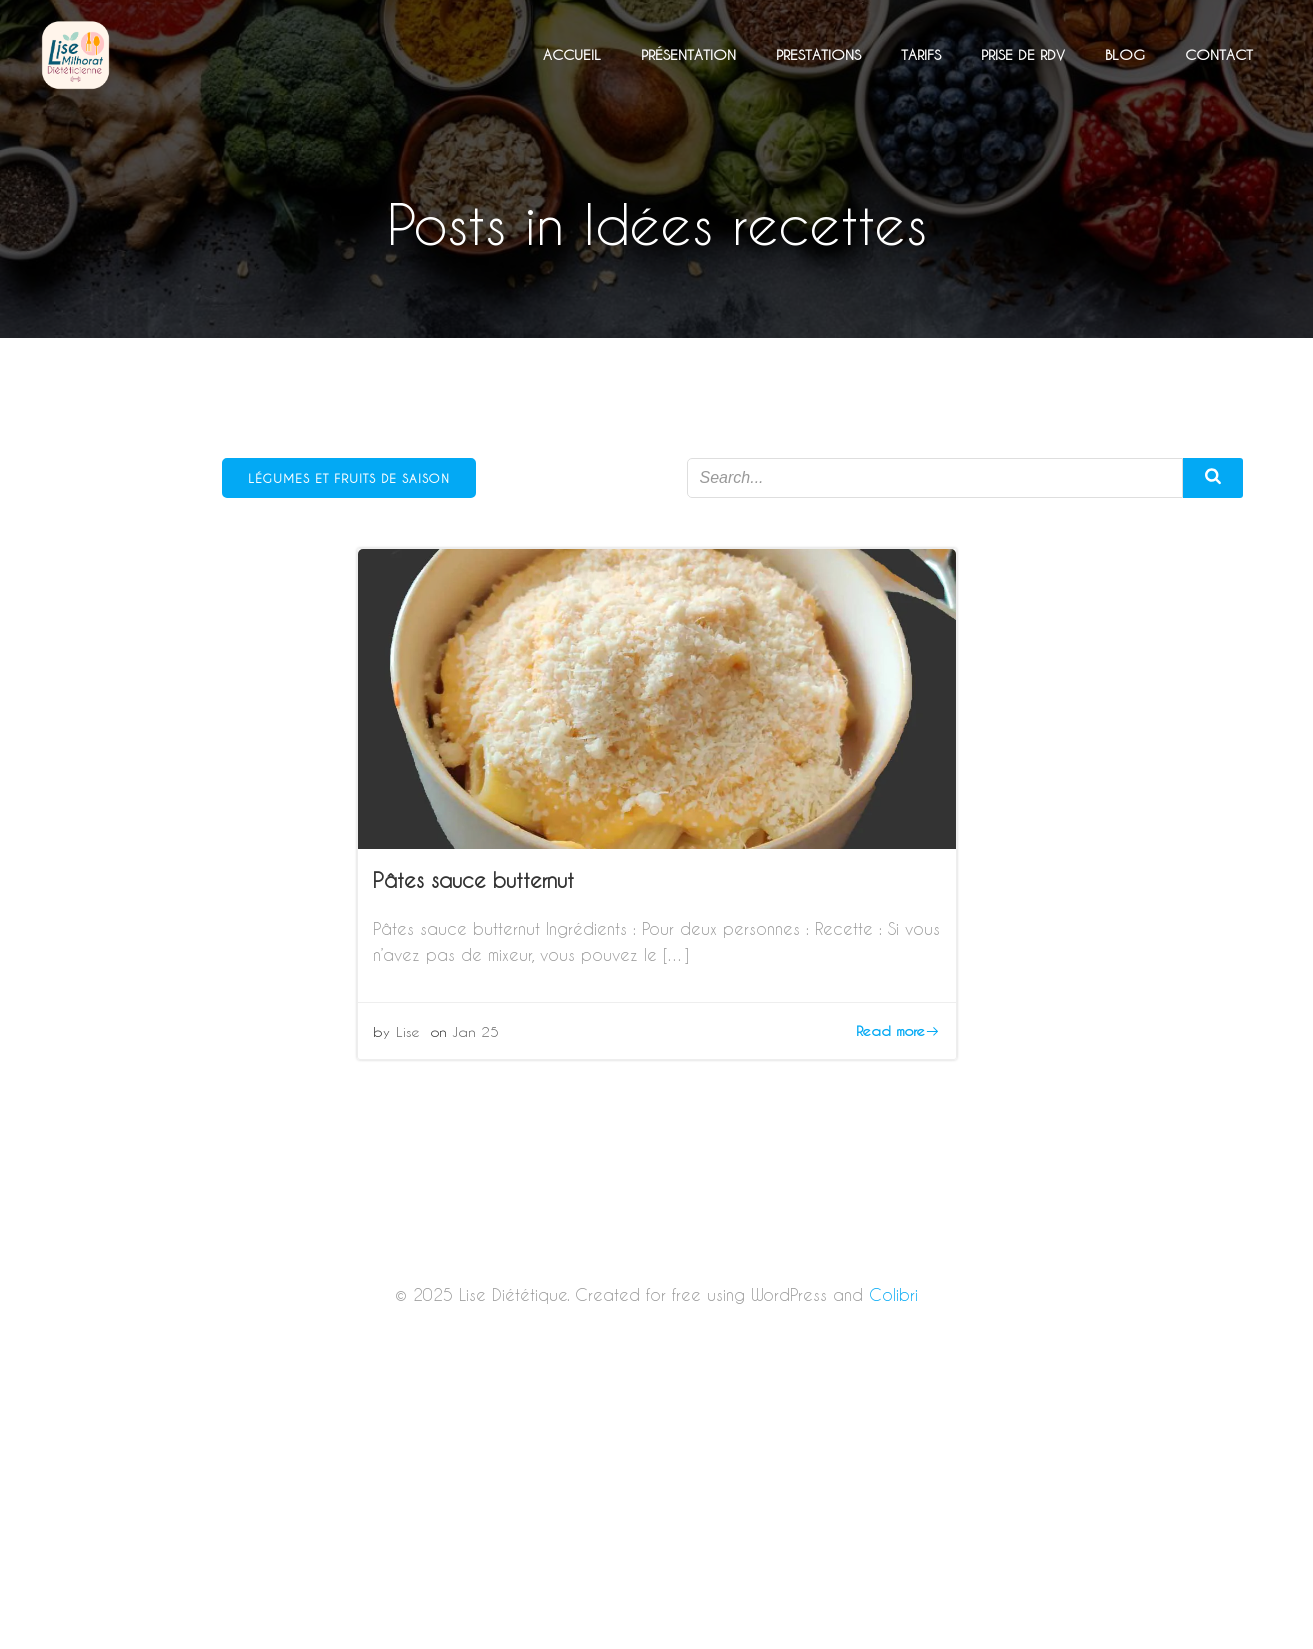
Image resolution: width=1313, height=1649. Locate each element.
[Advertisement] (657, 1501)
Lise (408, 1031)
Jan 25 (475, 1031)
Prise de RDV (1023, 54)
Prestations (818, 54)
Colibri (893, 1294)
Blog (1125, 54)
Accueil (572, 54)
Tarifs (921, 54)
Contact (1219, 54)
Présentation (688, 54)
